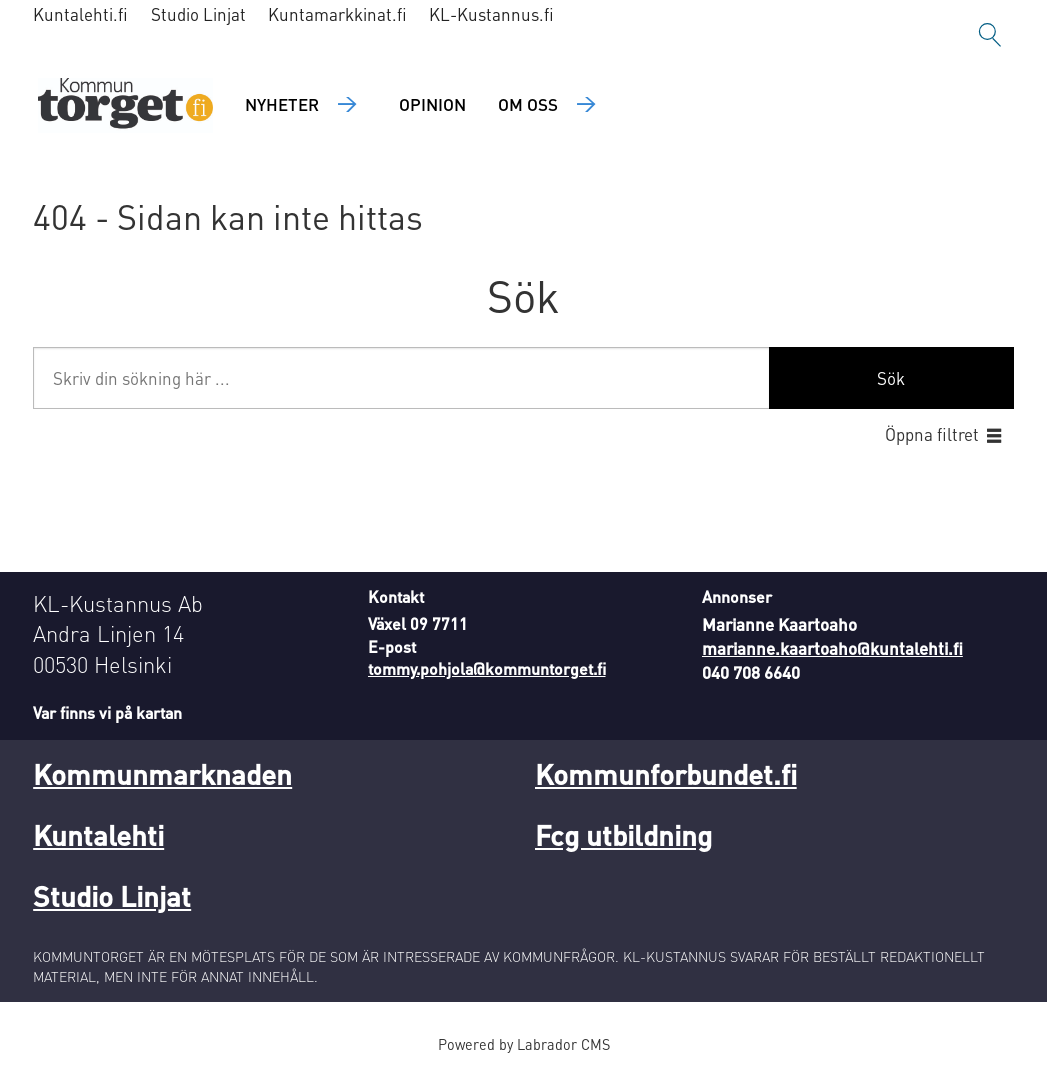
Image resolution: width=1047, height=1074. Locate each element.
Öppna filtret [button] (932, 434)
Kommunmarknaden (162, 774)
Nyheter (282, 104)
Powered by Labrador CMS (524, 1044)
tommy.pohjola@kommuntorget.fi (487, 668)
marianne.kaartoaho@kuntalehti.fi (832, 648)
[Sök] (990, 35)
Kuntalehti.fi (80, 14)
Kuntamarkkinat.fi (337, 14)
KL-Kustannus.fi (491, 14)
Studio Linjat (198, 14)
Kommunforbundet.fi (666, 774)
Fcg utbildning (623, 835)
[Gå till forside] (125, 105)
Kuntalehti (98, 835)
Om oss (528, 104)
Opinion (432, 104)
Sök (891, 378)
